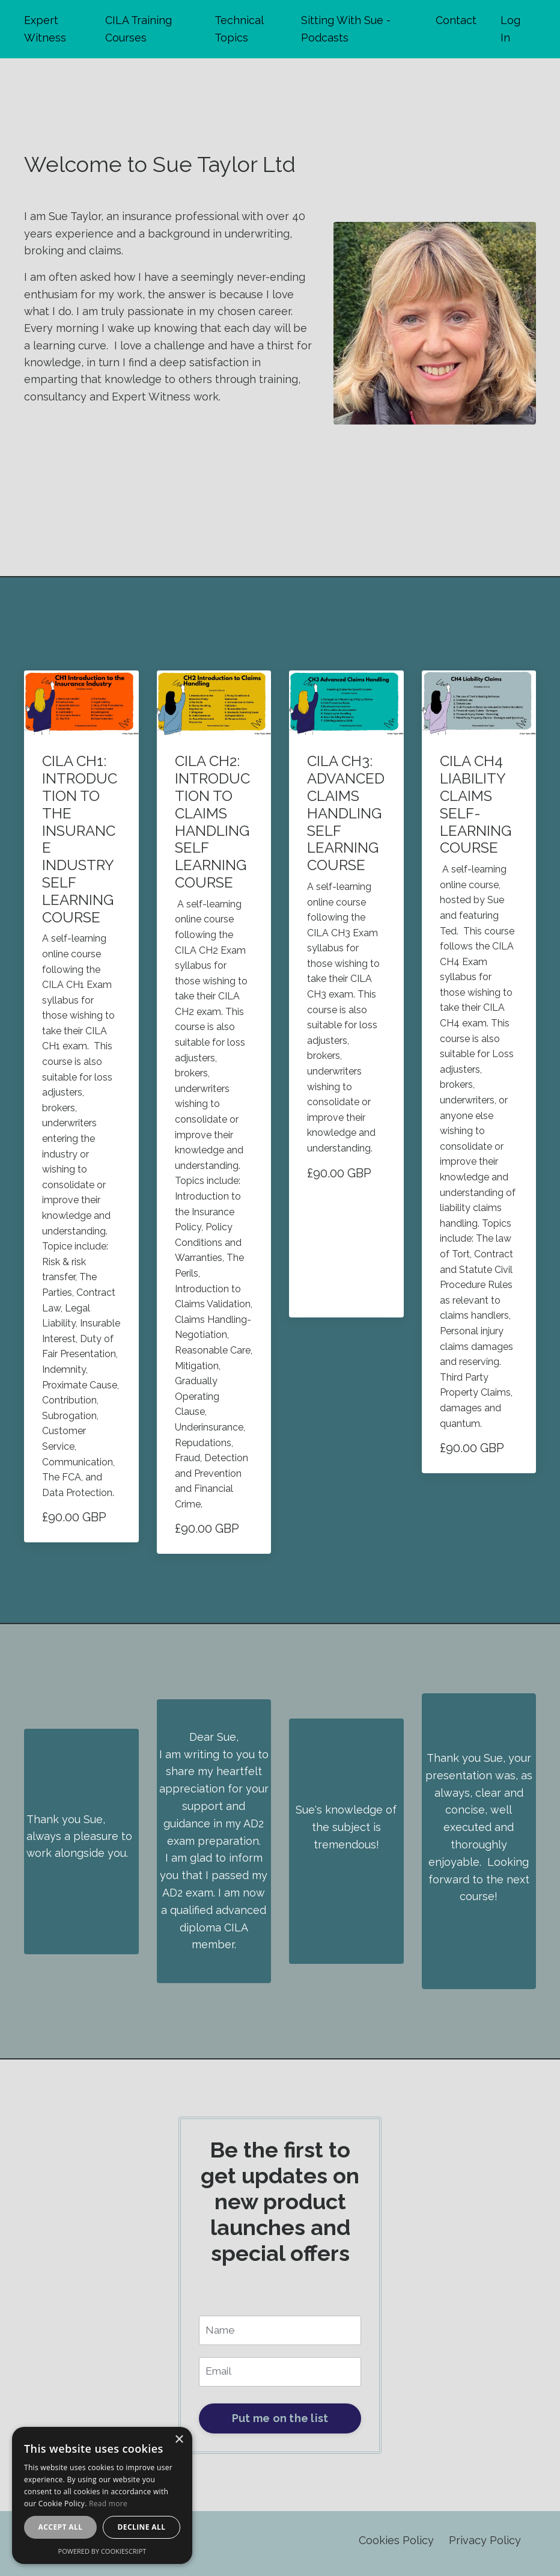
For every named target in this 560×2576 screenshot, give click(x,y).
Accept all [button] (60, 2527)
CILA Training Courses (138, 29)
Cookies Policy (396, 2545)
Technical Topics (239, 29)
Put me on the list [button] (280, 2424)
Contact (456, 20)
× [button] (178, 2439)
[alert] (102, 2495)
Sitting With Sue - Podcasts (346, 29)
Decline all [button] (142, 2527)
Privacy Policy (485, 2545)
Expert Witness (45, 29)
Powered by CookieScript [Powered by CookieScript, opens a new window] (102, 2551)
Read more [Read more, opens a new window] (108, 2503)
